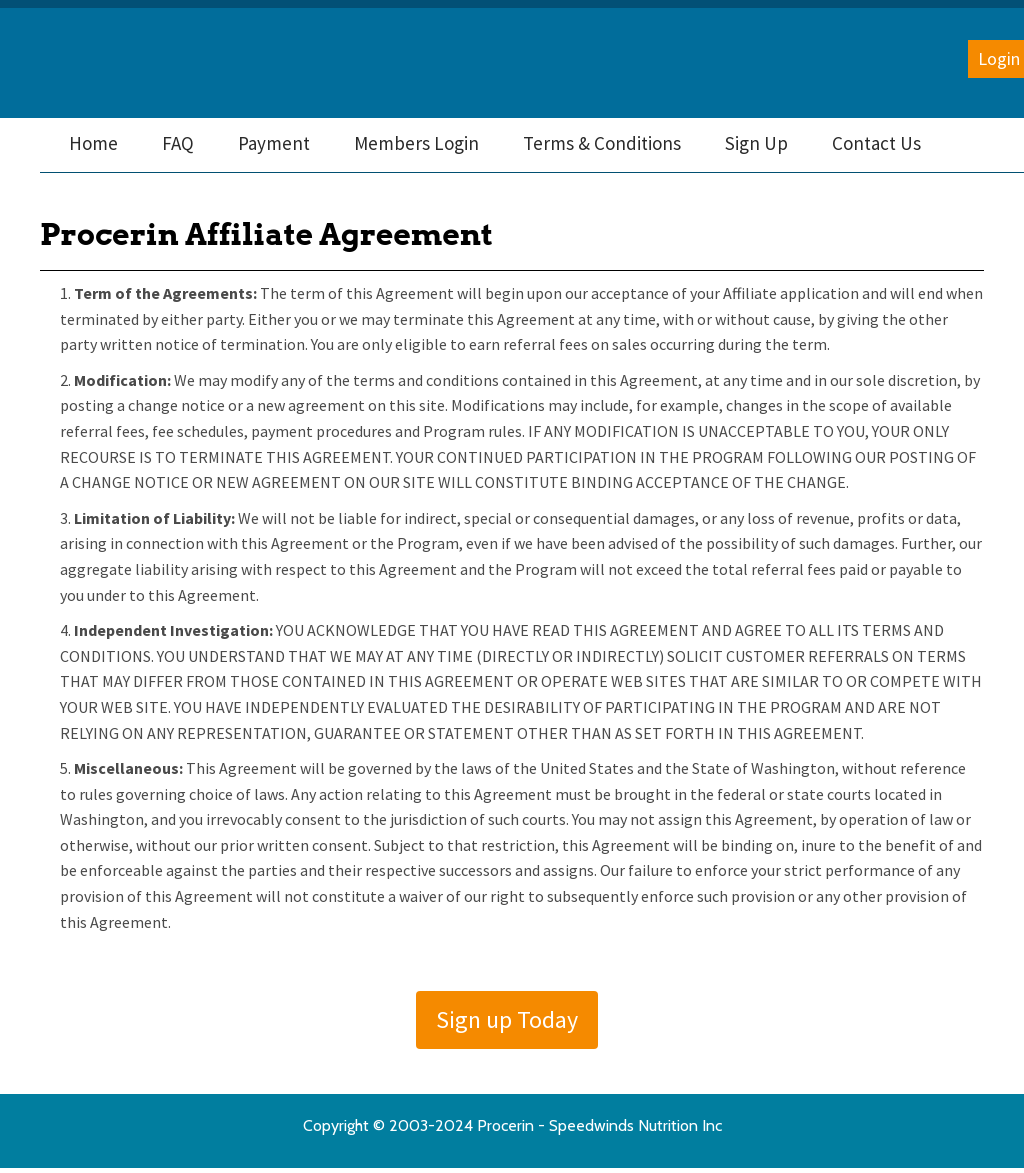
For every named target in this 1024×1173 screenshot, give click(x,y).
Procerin (121, 63)
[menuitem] (93, 143)
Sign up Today (507, 1019)
